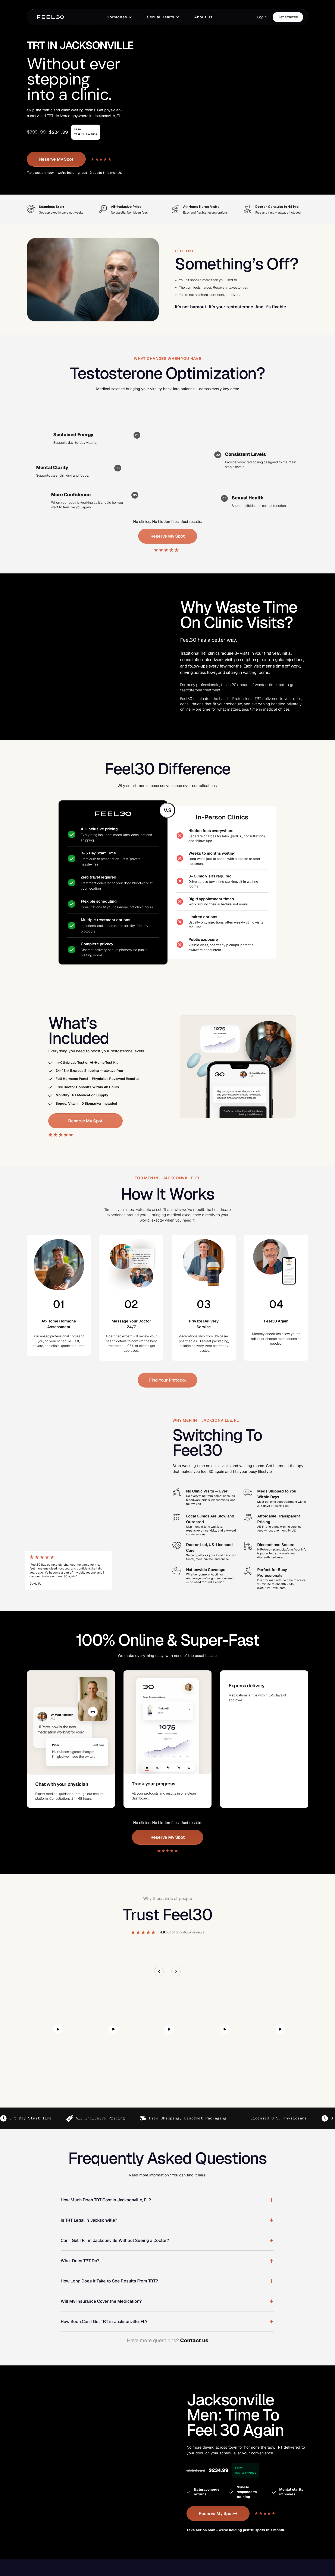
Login (262, 17)
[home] (50, 17)
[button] (119, 17)
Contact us (194, 2340)
